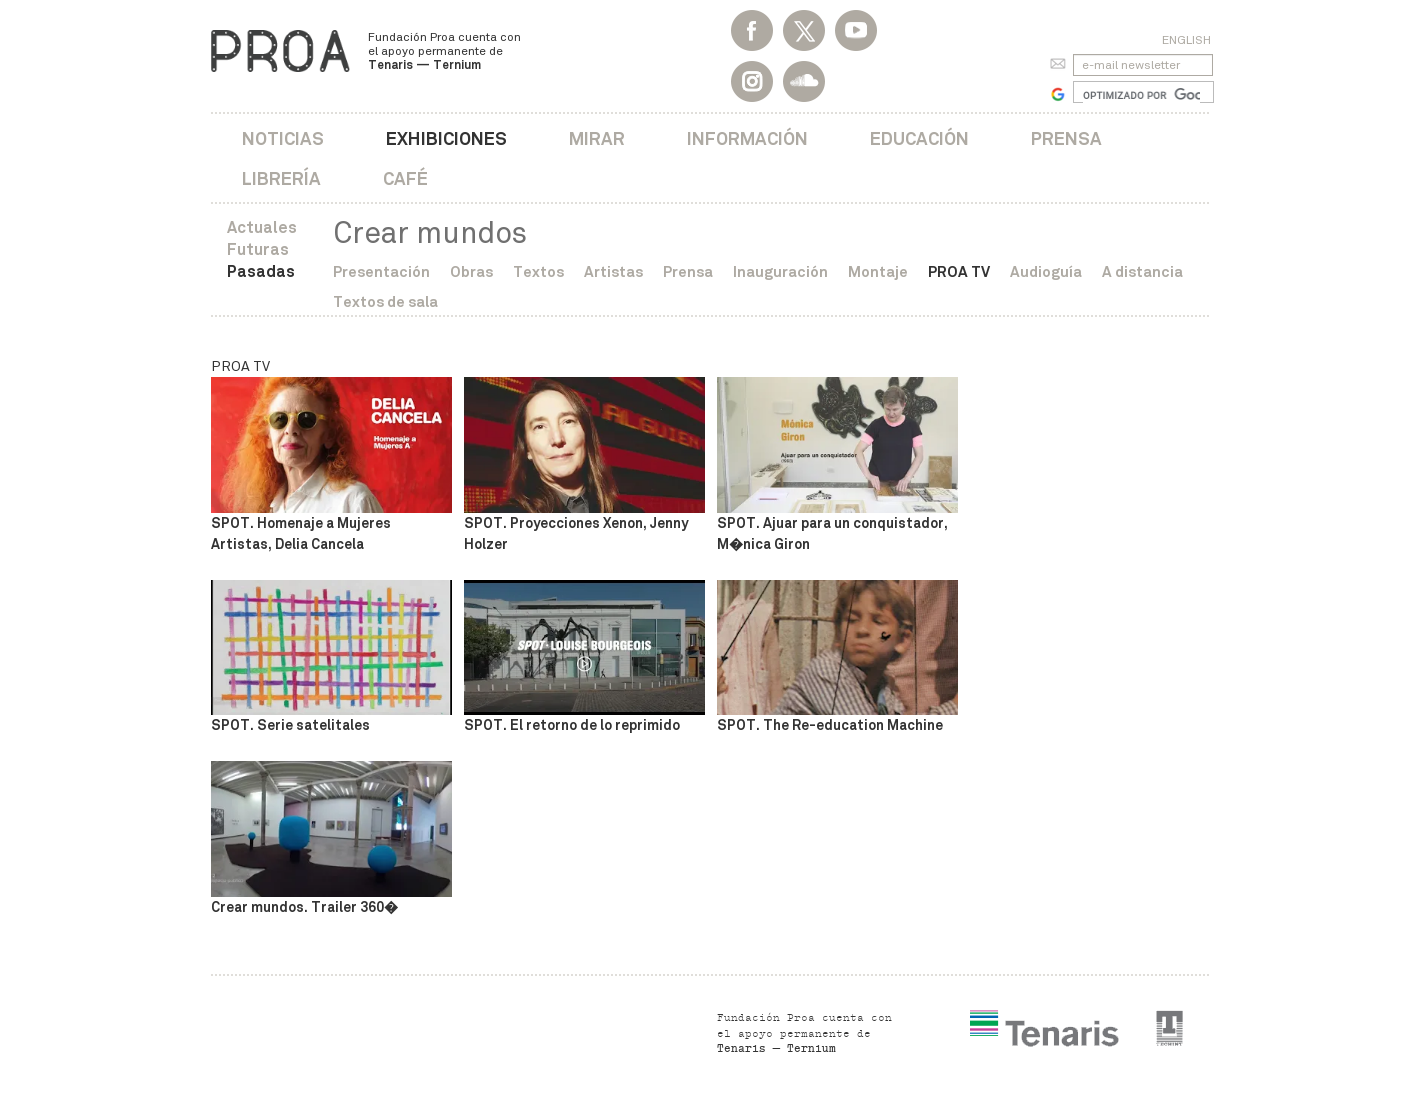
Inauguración (780, 271)
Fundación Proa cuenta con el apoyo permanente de (444, 51)
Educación (919, 138)
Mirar (597, 138)
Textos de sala (385, 301)
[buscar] (1141, 95)
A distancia (1142, 271)
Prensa (1066, 138)
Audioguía (1046, 271)
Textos (538, 271)
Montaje (878, 271)
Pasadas (261, 271)
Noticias (283, 138)
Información (747, 138)
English (1186, 40)
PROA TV (959, 271)
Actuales (262, 227)
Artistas (613, 271)
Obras (471, 271)
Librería (281, 178)
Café (405, 178)
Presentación (381, 271)
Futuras (258, 249)
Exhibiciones (446, 138)
